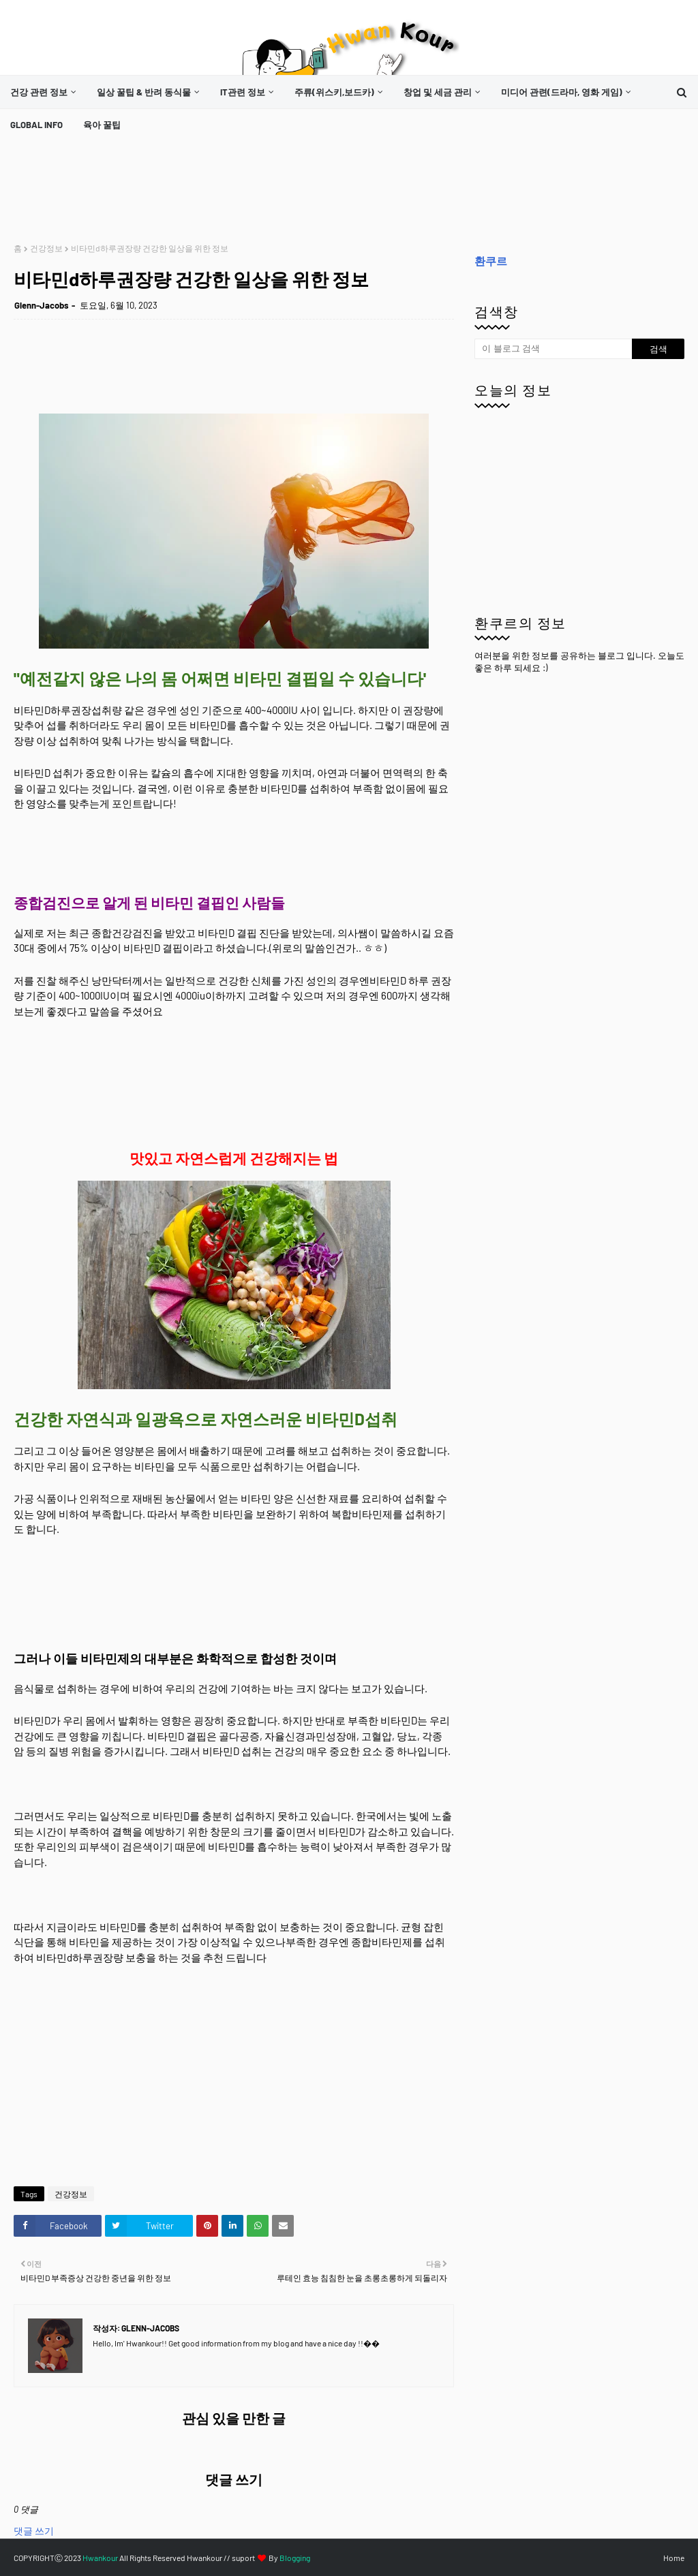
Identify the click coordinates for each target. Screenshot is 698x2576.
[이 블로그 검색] (553, 349)
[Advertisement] (262, 192)
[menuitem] (43, 92)
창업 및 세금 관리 (438, 92)
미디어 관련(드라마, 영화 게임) (561, 92)
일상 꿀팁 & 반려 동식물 (144, 92)
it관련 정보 (242, 92)
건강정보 (46, 248)
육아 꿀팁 (102, 124)
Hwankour (100, 2557)
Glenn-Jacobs (41, 305)
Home (673, 2557)
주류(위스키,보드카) (334, 92)
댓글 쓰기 (34, 2530)
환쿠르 (490, 260)
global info (36, 124)
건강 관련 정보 (38, 92)
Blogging (294, 2557)
